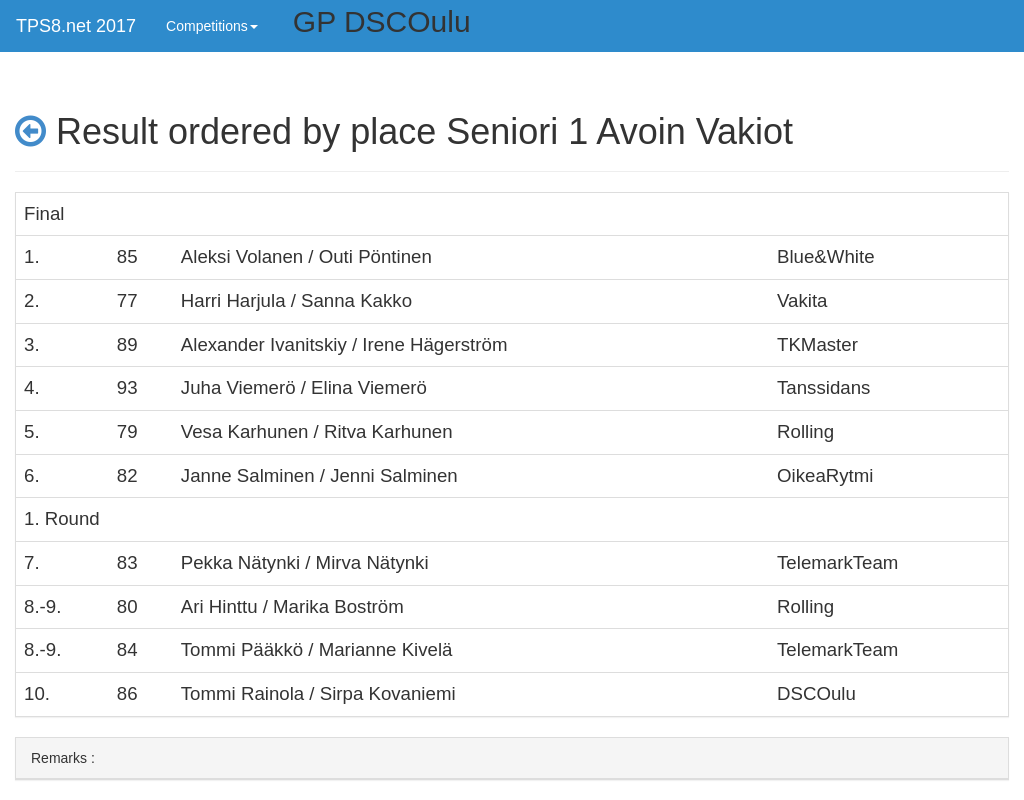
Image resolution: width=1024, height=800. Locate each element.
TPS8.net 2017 (76, 26)
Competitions (212, 26)
